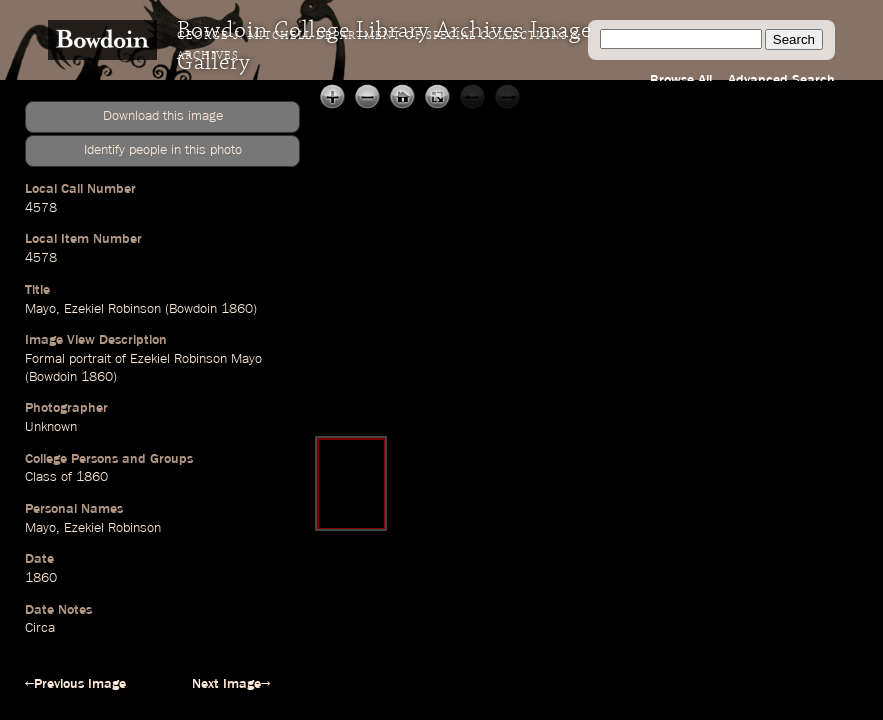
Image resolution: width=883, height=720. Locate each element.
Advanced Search (781, 80)
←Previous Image (75, 684)
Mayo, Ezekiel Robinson (93, 528)
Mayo (40, 309)
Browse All (681, 80)
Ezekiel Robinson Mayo (196, 359)
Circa (40, 628)
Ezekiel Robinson (112, 309)
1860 (237, 309)
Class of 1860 (66, 477)
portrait (90, 359)
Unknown (51, 427)
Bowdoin (193, 309)
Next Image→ (231, 684)
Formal (45, 359)
